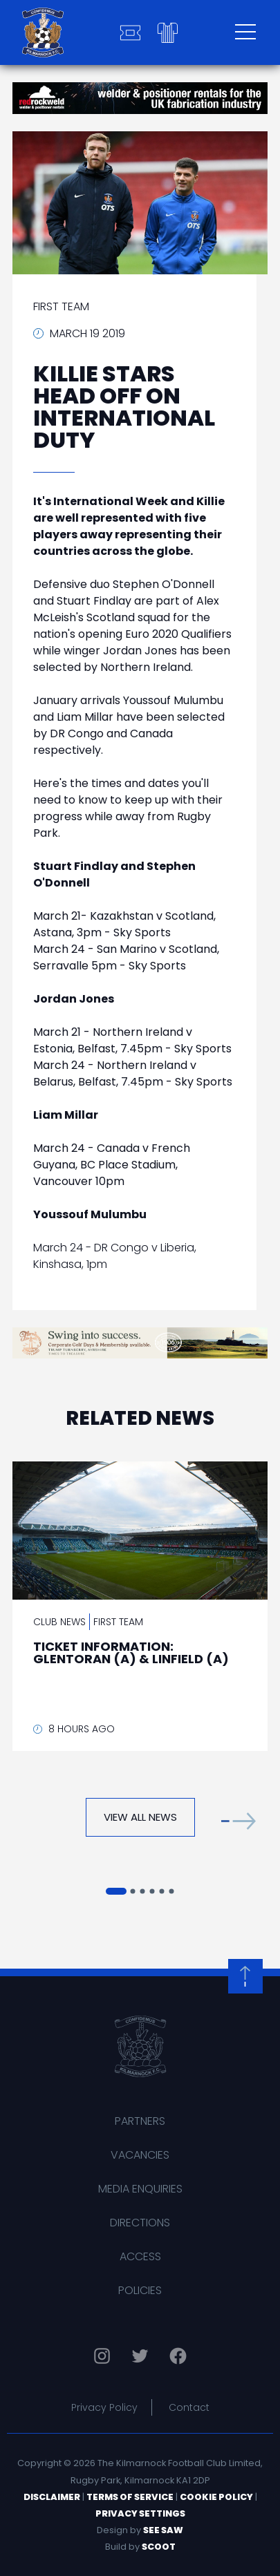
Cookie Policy (216, 2497)
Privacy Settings (140, 2513)
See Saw (163, 2530)
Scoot (159, 2547)
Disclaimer (52, 2497)
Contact (189, 2407)
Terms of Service (130, 2497)
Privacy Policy (104, 2407)
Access (140, 2256)
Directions (140, 2223)
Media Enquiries (140, 2189)
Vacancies (140, 2155)
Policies (140, 2290)
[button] (238, 1820)
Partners (140, 2121)
